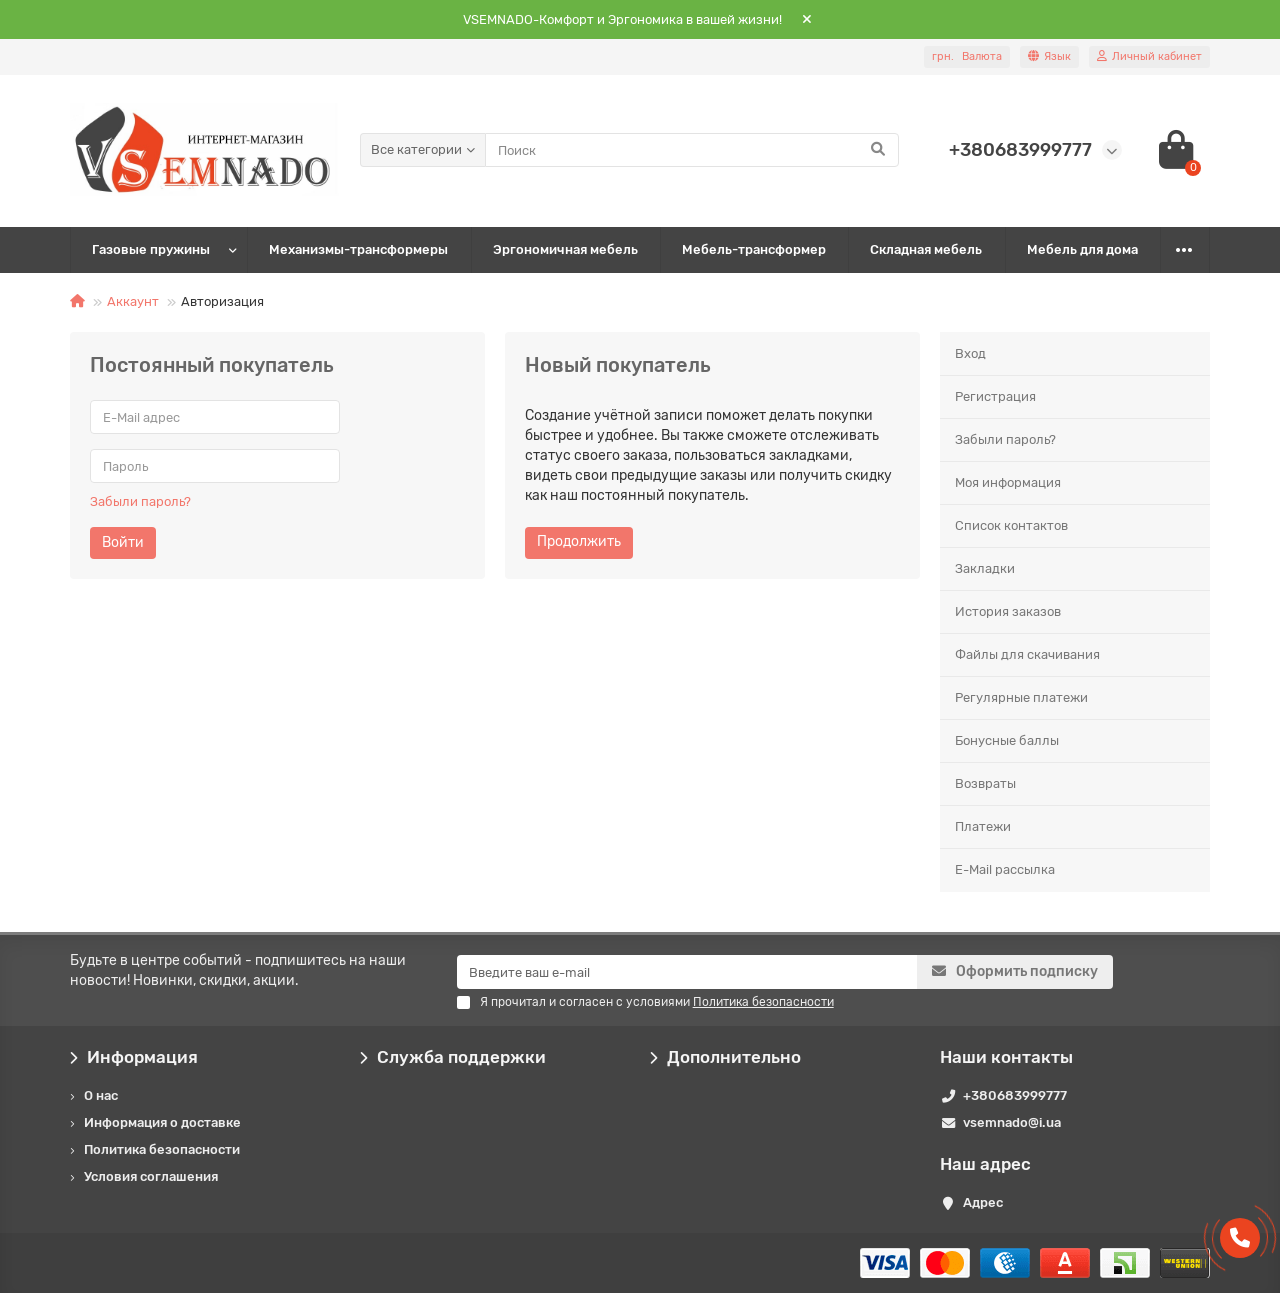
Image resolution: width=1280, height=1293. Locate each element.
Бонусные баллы (1007, 740)
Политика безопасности (162, 1149)
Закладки (985, 568)
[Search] (692, 150)
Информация (134, 1057)
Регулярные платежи (1021, 697)
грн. (967, 56)
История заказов (1008, 611)
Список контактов (1011, 525)
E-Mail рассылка (1005, 869)
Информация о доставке (162, 1122)
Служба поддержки (453, 1057)
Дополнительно (725, 1057)
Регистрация (995, 396)
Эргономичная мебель (565, 249)
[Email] (687, 972)
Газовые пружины (151, 249)
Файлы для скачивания (1027, 654)
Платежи (983, 826)
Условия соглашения (151, 1176)
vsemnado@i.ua (1012, 1122)
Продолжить (579, 541)
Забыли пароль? (140, 501)
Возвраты (985, 783)
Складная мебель (926, 249)
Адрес (983, 1202)
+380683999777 (1015, 1095)
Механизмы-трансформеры (358, 249)
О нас (101, 1095)
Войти (123, 542)
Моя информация (1008, 482)
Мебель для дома (1082, 249)
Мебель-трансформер (754, 249)
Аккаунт (133, 301)
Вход (970, 353)
